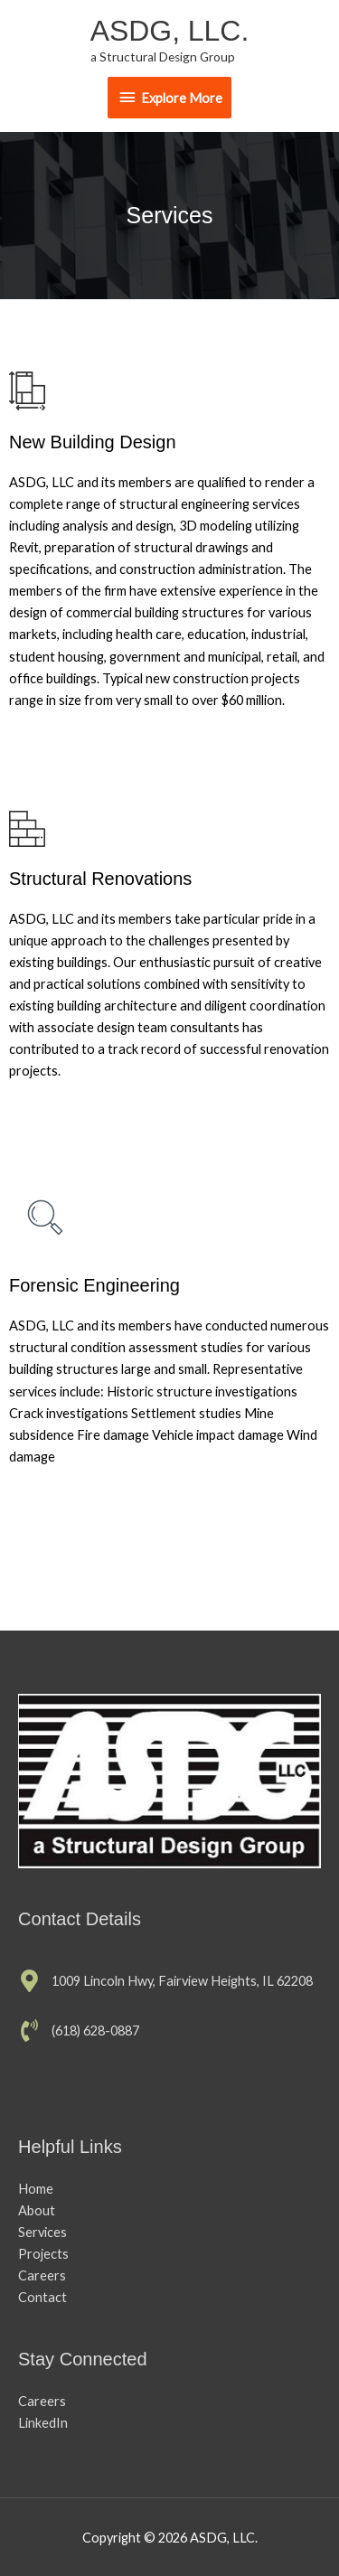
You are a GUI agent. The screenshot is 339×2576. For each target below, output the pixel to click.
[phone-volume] (78, 2030)
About (36, 2210)
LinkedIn (43, 2422)
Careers (42, 2275)
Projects (43, 2253)
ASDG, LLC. (170, 30)
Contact (42, 2297)
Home (35, 2188)
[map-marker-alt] (165, 1981)
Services (42, 2232)
